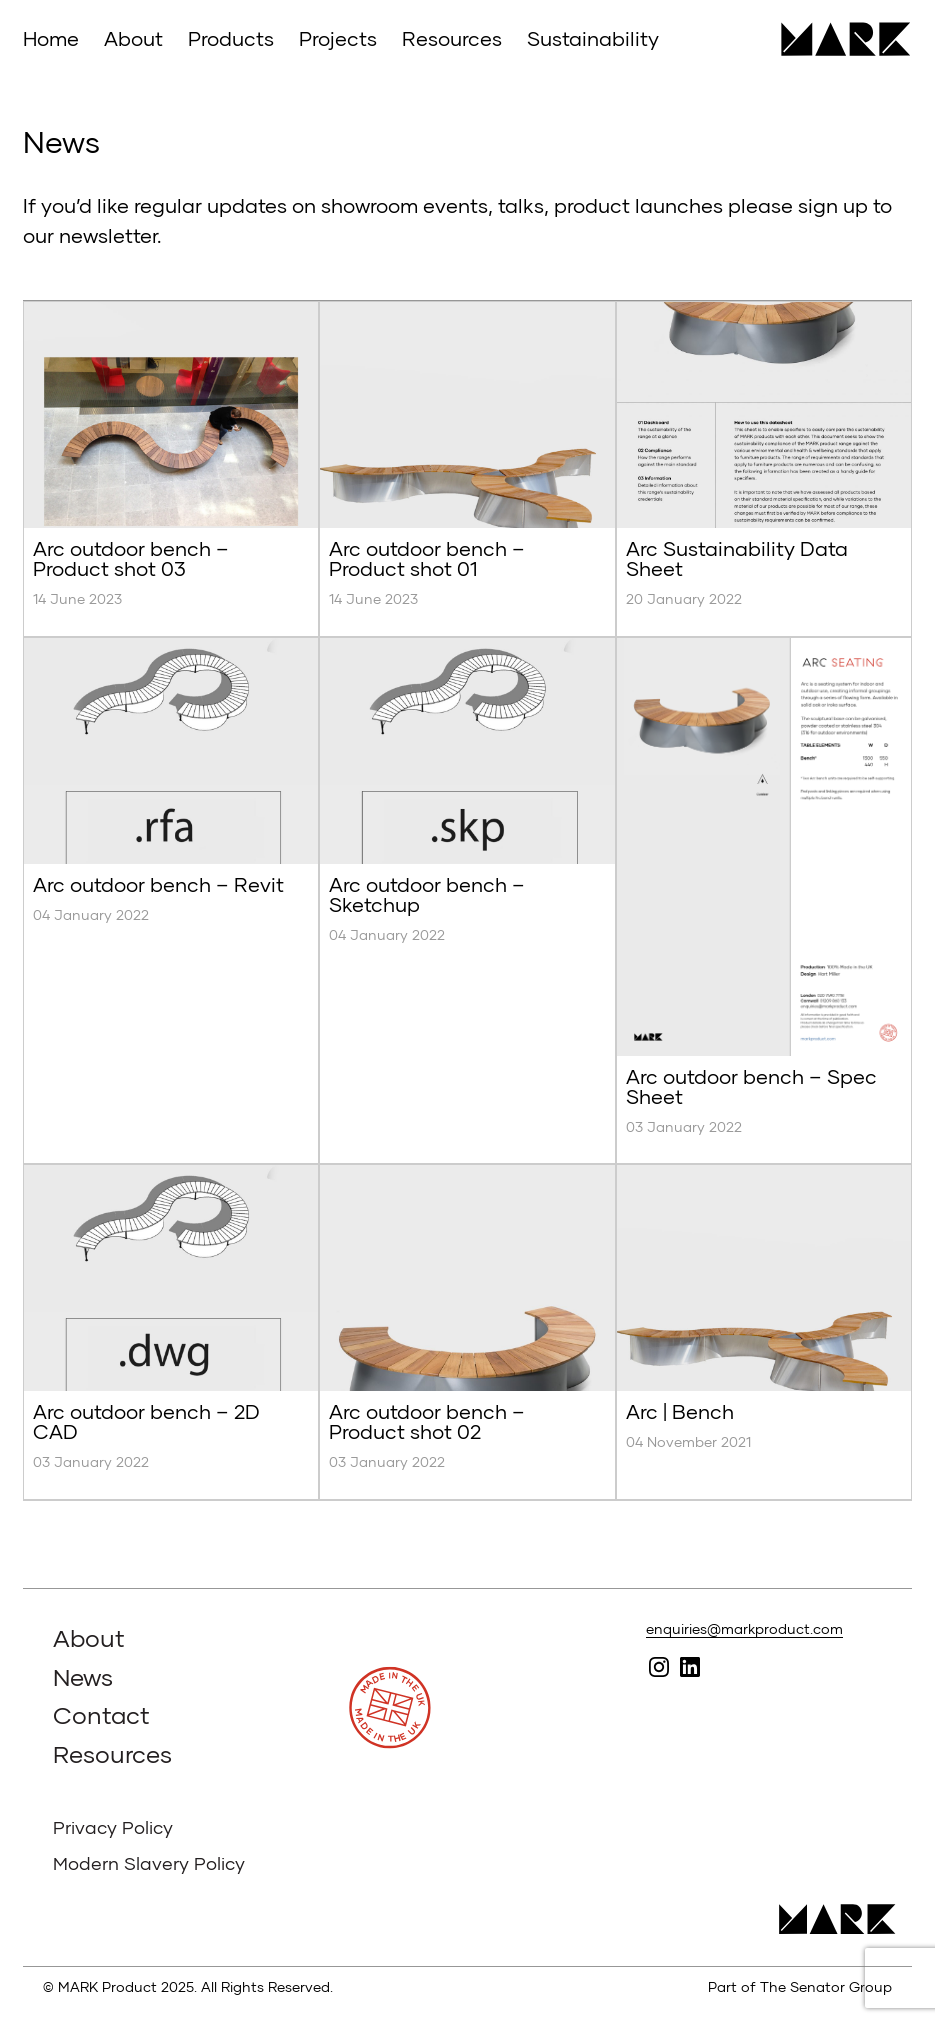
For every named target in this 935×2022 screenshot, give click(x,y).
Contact (101, 1714)
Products (231, 38)
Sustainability (593, 38)
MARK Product (838, 39)
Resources (452, 38)
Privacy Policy (113, 1827)
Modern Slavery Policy (149, 1863)
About (133, 38)
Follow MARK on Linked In (690, 1667)
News (83, 1676)
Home (51, 38)
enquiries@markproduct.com (744, 1628)
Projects (338, 38)
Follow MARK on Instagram (659, 1667)
